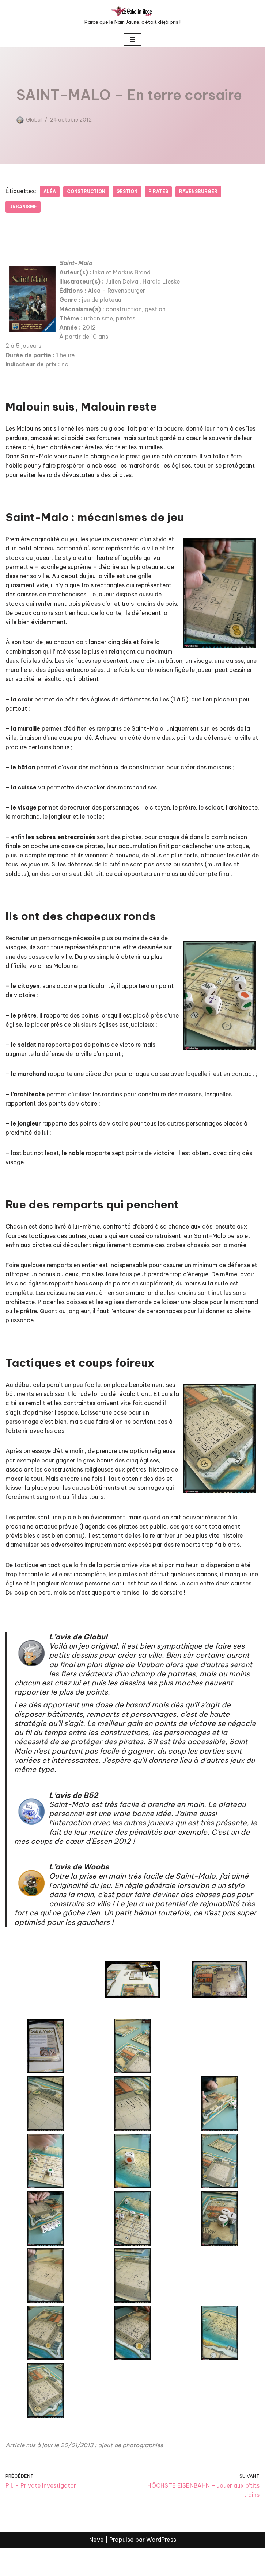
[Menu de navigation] (132, 39)
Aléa (50, 191)
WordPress (161, 2568)
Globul (34, 119)
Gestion (128, 191)
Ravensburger (200, 191)
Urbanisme (23, 206)
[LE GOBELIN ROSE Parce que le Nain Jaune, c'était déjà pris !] (132, 16)
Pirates (160, 191)
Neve (96, 2568)
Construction (87, 191)
